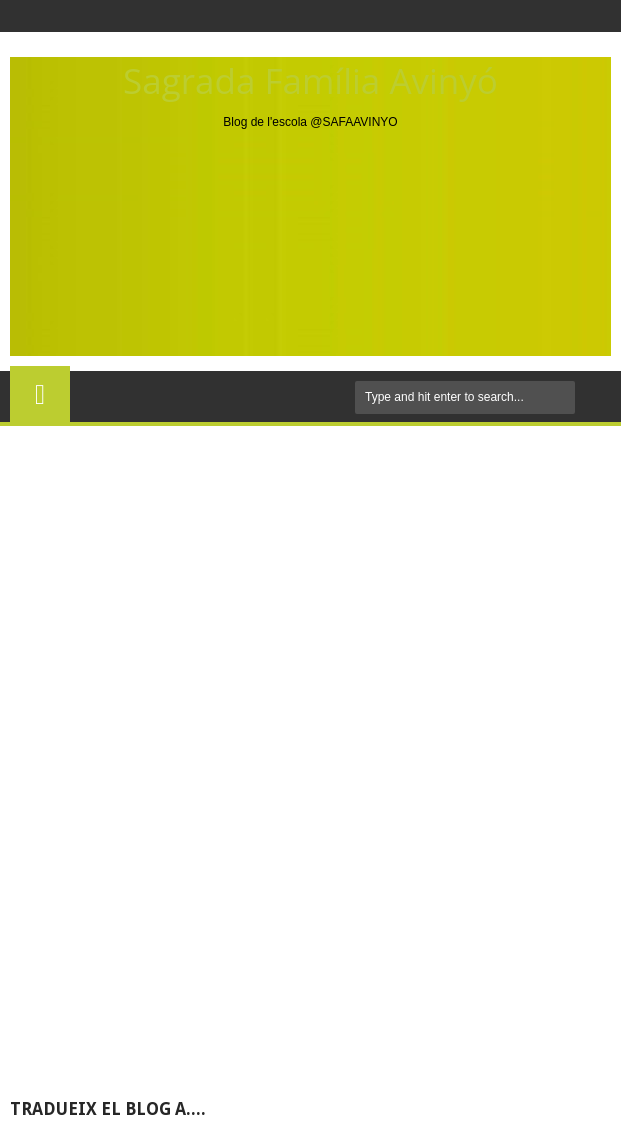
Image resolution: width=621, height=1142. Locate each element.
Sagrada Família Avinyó (310, 80)
